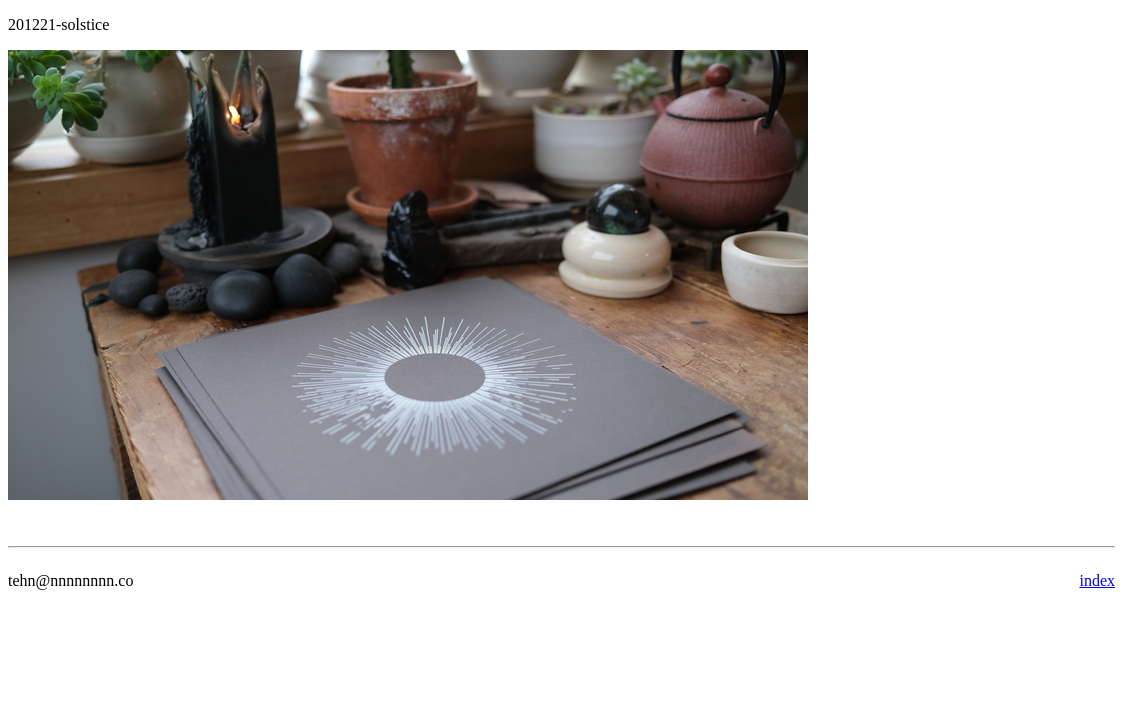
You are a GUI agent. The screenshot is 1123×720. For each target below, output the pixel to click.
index (1097, 580)
